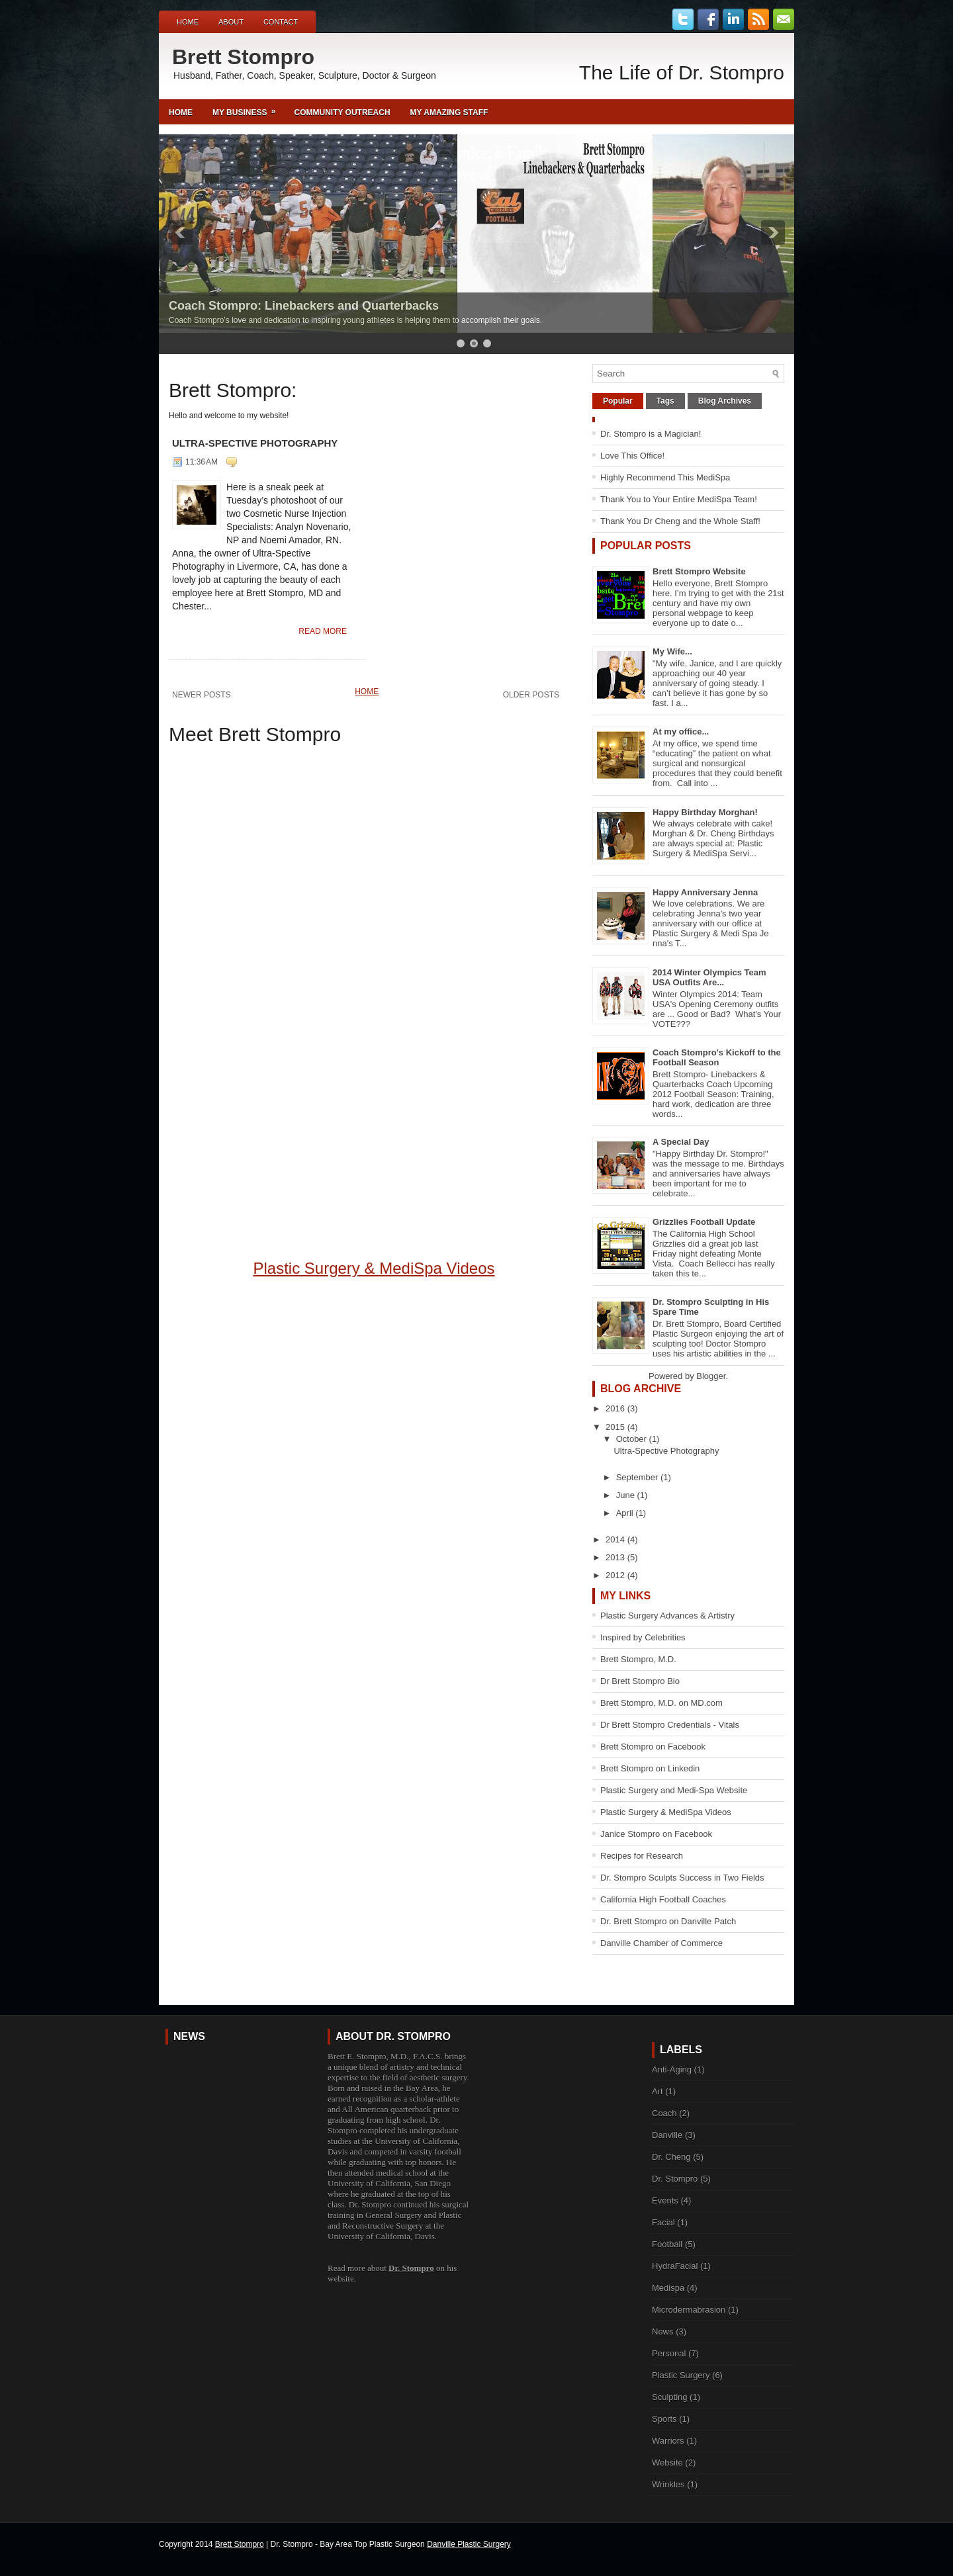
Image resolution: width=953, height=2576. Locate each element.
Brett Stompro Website (699, 571)
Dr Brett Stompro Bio (640, 1681)
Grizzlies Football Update (704, 1222)
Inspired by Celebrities (643, 1637)
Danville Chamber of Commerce (661, 1943)
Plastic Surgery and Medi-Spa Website (673, 1790)
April (626, 1513)
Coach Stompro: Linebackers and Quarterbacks (304, 305)
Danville (667, 2135)
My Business (248, 108)
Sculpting (669, 2397)
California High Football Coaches (663, 1899)
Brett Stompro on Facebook (652, 1747)
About (231, 22)
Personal (669, 2353)
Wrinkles (668, 2484)
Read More (322, 631)
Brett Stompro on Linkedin (650, 1768)
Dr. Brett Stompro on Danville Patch (668, 1921)
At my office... (681, 731)
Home (188, 22)
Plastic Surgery (680, 2375)
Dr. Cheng (671, 2157)
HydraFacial (675, 2266)
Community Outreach (342, 112)
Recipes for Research (641, 1856)
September (638, 1477)
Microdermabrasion (688, 2310)
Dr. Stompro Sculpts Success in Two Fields (682, 1878)
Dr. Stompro (411, 2268)
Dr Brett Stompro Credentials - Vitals (669, 1725)
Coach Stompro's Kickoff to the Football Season (717, 1057)
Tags (665, 401)
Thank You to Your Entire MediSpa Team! (678, 499)
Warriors (668, 2441)
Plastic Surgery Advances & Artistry (667, 1616)
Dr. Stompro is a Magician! (650, 434)
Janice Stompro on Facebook (656, 1834)
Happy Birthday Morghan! (705, 812)
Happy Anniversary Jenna (705, 892)
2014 (616, 1539)
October (632, 1439)
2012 (616, 1575)
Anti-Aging (672, 2069)
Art (657, 2091)
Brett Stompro (243, 57)
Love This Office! (632, 456)
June (626, 1495)
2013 (616, 1557)
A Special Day (681, 1142)
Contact (280, 22)
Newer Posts (201, 694)
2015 (616, 1427)
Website (667, 2462)
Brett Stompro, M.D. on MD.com (661, 1703)
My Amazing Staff (449, 112)
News (663, 2331)
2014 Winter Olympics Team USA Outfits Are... (709, 977)
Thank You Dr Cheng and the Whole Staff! (680, 521)
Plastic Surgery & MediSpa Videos (373, 1268)
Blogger (710, 1376)
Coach (664, 2113)
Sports (664, 2419)
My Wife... (672, 651)
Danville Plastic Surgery (469, 2544)
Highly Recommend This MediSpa (665, 477)
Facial (663, 2222)
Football (667, 2244)
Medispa (668, 2288)
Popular (618, 401)
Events (665, 2200)
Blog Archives (724, 401)
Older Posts (531, 694)
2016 (616, 1408)
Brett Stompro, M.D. (638, 1659)
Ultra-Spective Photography (255, 443)
